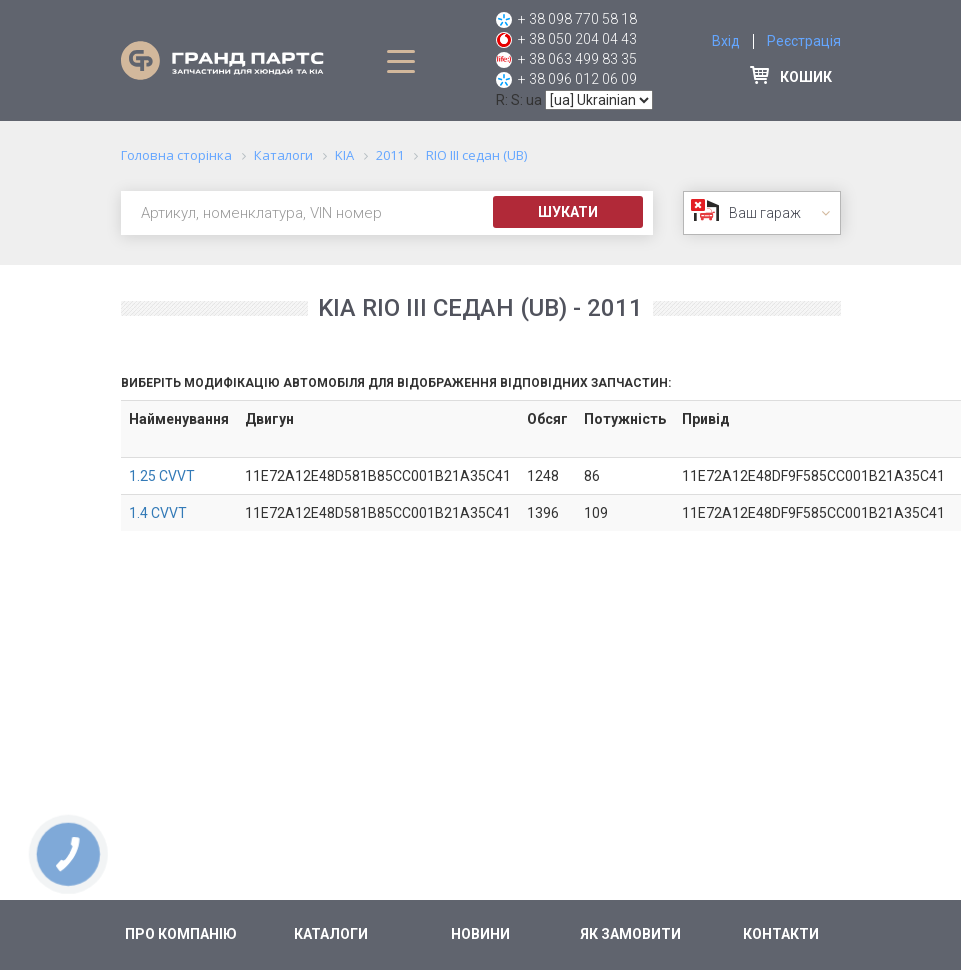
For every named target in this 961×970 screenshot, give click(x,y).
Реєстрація (804, 41)
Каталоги (331, 934)
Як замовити (630, 934)
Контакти (781, 934)
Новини (480, 934)
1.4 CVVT (158, 513)
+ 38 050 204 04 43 (577, 39)
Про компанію (181, 934)
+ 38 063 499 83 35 (577, 59)
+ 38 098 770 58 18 (577, 19)
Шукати (568, 212)
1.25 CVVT (162, 476)
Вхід (726, 41)
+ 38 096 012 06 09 (577, 79)
